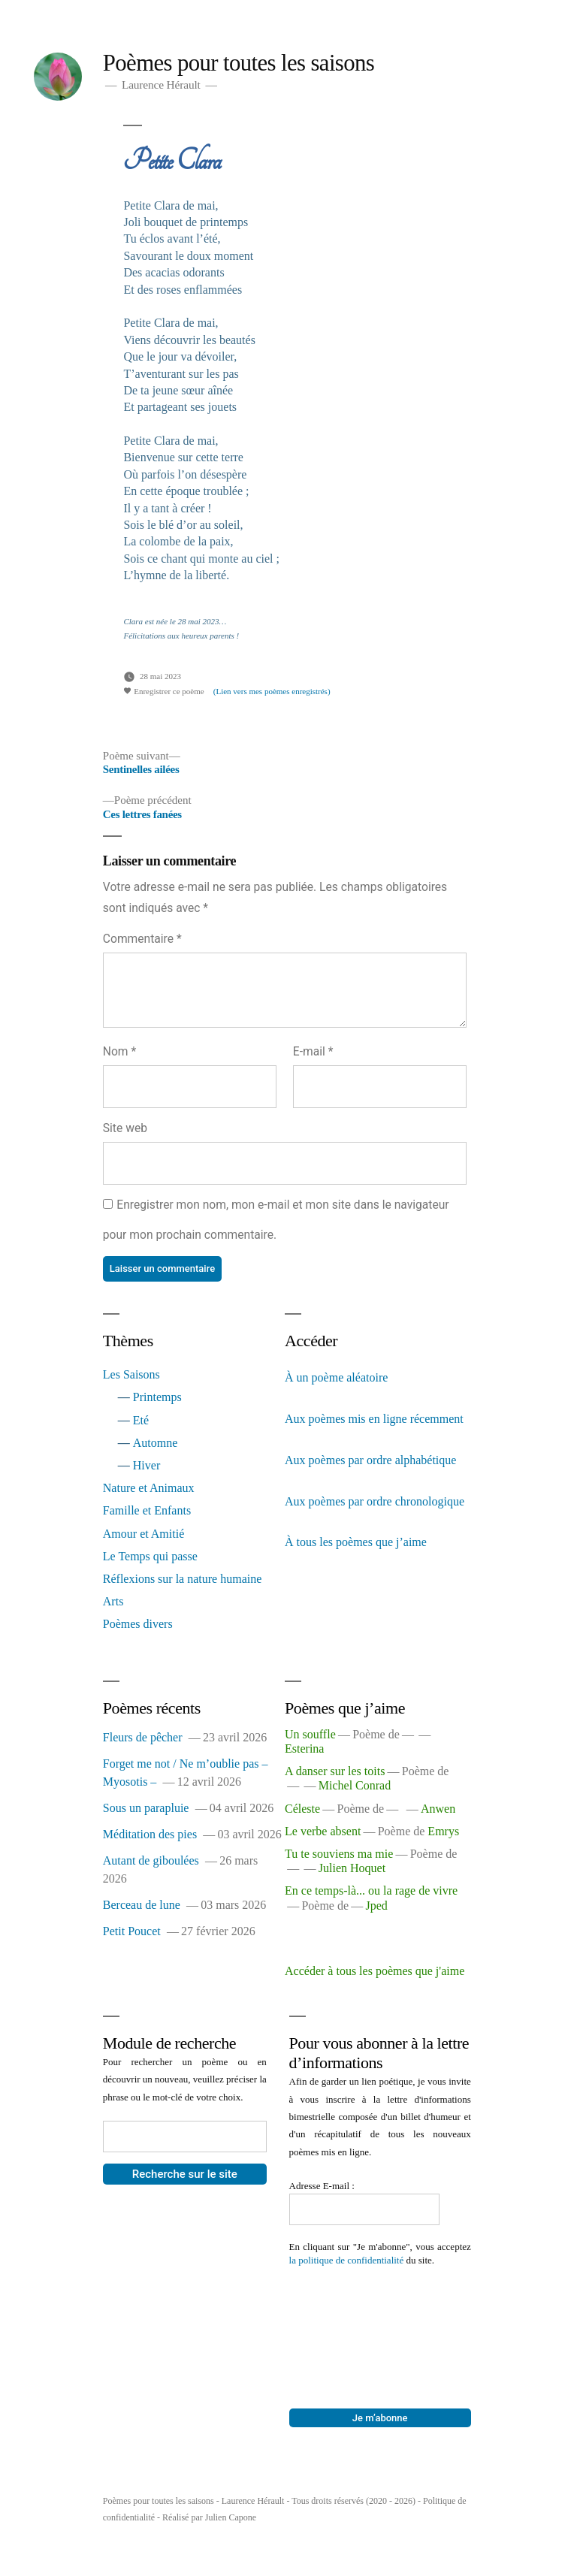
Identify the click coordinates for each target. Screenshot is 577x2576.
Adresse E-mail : (323, 2185)
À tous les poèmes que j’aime (356, 1542)
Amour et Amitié (143, 1533)
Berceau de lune (141, 1904)
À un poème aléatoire (336, 1377)
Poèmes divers (138, 1623)
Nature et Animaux (149, 1487)
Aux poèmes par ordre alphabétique (370, 1460)
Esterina (304, 1748)
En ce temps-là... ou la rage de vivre (371, 1890)
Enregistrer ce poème (163, 691)
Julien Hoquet (352, 1868)
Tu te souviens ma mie (339, 1853)
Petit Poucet (132, 1931)
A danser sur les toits (335, 1771)
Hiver (146, 1465)
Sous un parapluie (146, 1807)
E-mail (313, 1051)
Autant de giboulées (151, 1860)
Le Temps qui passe (150, 1556)
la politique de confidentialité (346, 2260)
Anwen (438, 1808)
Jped (376, 1905)
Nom (119, 1051)
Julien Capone (230, 2517)
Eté (141, 1420)
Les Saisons (131, 1374)
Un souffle (310, 1734)
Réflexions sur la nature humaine (182, 1578)
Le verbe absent (323, 1831)
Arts (113, 1601)
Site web (125, 1128)
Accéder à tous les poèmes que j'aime (374, 1970)
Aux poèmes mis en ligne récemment (374, 1418)
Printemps (157, 1397)
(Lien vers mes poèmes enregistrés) (272, 691)
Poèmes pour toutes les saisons (238, 63)
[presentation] (350, 2321)
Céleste (302, 1808)
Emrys (443, 1831)
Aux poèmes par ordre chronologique (374, 1501)
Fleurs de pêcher (143, 1737)
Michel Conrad (355, 1785)
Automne (155, 1442)
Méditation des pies (150, 1834)
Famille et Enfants (147, 1510)
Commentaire (142, 939)
